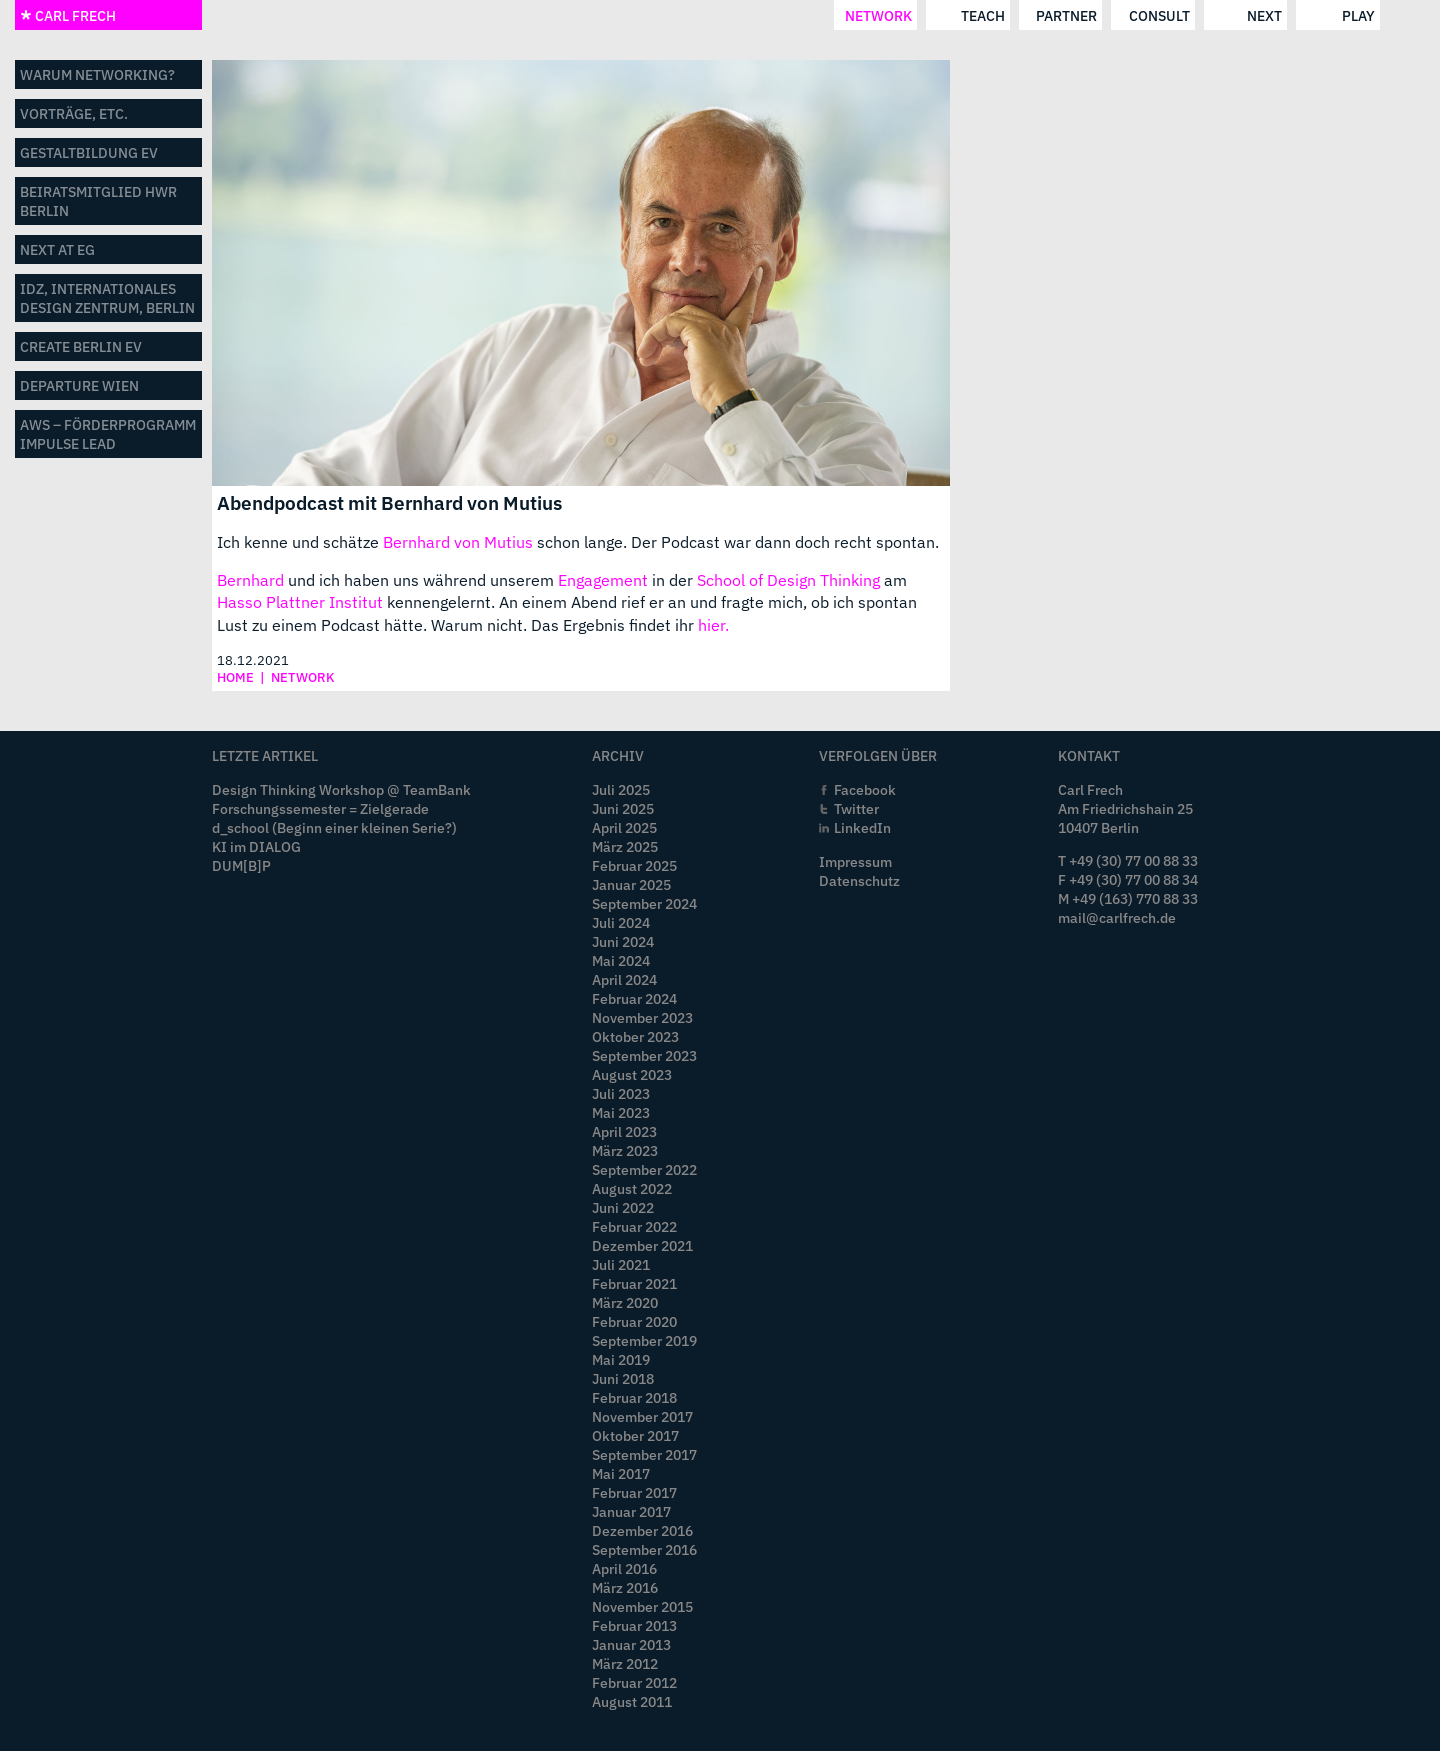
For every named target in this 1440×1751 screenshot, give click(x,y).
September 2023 (644, 1055)
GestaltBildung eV (89, 152)
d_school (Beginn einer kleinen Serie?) (334, 827)
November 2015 (642, 1606)
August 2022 (632, 1188)
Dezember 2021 (642, 1245)
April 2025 (624, 827)
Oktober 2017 (635, 1435)
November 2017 (642, 1416)
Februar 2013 (634, 1625)
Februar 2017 (634, 1492)
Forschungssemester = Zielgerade (320, 808)
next (835, 15)
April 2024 (624, 979)
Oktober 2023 (635, 1036)
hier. (713, 625)
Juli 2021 (621, 1264)
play (928, 15)
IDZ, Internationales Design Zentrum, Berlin (107, 298)
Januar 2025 (631, 884)
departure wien (79, 385)
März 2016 (625, 1587)
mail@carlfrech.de (1117, 917)
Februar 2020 (634, 1321)
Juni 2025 (623, 808)
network (449, 15)
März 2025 (625, 846)
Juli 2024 (621, 922)
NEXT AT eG (57, 249)
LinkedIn (862, 827)
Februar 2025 (634, 865)
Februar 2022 (634, 1226)
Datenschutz (859, 880)
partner (637, 15)
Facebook (865, 789)
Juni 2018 (623, 1378)
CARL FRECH (68, 15)
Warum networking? (97, 74)
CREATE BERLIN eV (81, 346)
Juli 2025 (621, 789)
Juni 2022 (623, 1207)
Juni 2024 (623, 941)
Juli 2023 (621, 1093)
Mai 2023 (621, 1112)
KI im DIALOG (256, 846)
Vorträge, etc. (74, 113)
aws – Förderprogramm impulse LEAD (108, 434)
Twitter (856, 808)
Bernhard (250, 580)
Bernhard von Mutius (458, 542)
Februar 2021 (634, 1283)
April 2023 (624, 1131)
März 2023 (625, 1150)
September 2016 (644, 1549)
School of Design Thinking (788, 580)
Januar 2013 (631, 1644)
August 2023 (632, 1074)
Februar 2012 (634, 1682)
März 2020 (625, 1302)
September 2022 (644, 1169)
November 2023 (642, 1017)
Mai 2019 (621, 1359)
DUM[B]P (241, 865)
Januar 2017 (631, 1511)
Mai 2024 (621, 960)
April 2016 (624, 1568)
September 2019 (644, 1340)
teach (553, 15)
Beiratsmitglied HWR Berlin (98, 201)
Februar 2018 (634, 1397)
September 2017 (644, 1454)
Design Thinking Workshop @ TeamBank (341, 789)
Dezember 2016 (642, 1530)
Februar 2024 (634, 998)
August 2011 (632, 1701)
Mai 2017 (621, 1473)
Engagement (603, 580)
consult (729, 15)
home (235, 677)
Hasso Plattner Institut (300, 602)
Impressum (855, 861)
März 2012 (625, 1663)
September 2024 (644, 903)
